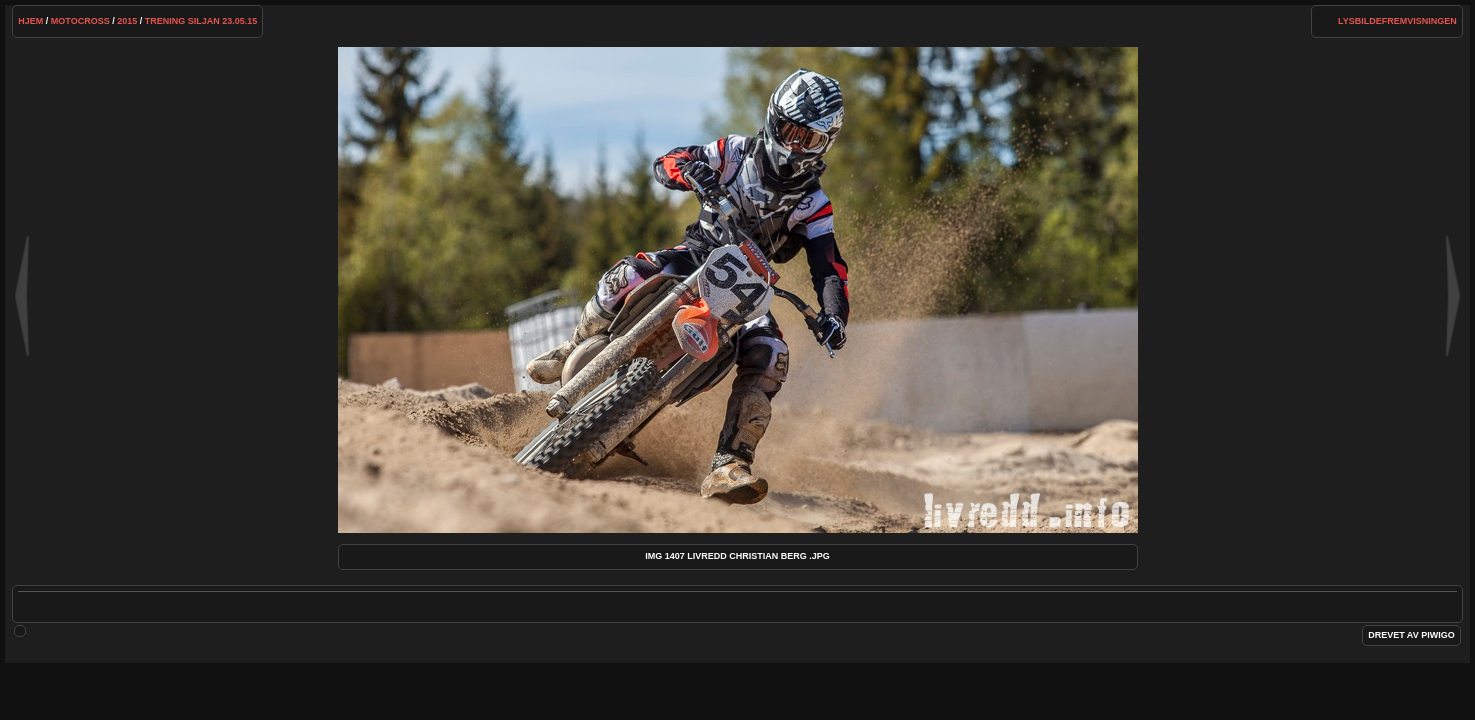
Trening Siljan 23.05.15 (201, 21)
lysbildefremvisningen (1397, 21)
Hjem (30, 21)
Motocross (80, 21)
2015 (127, 21)
